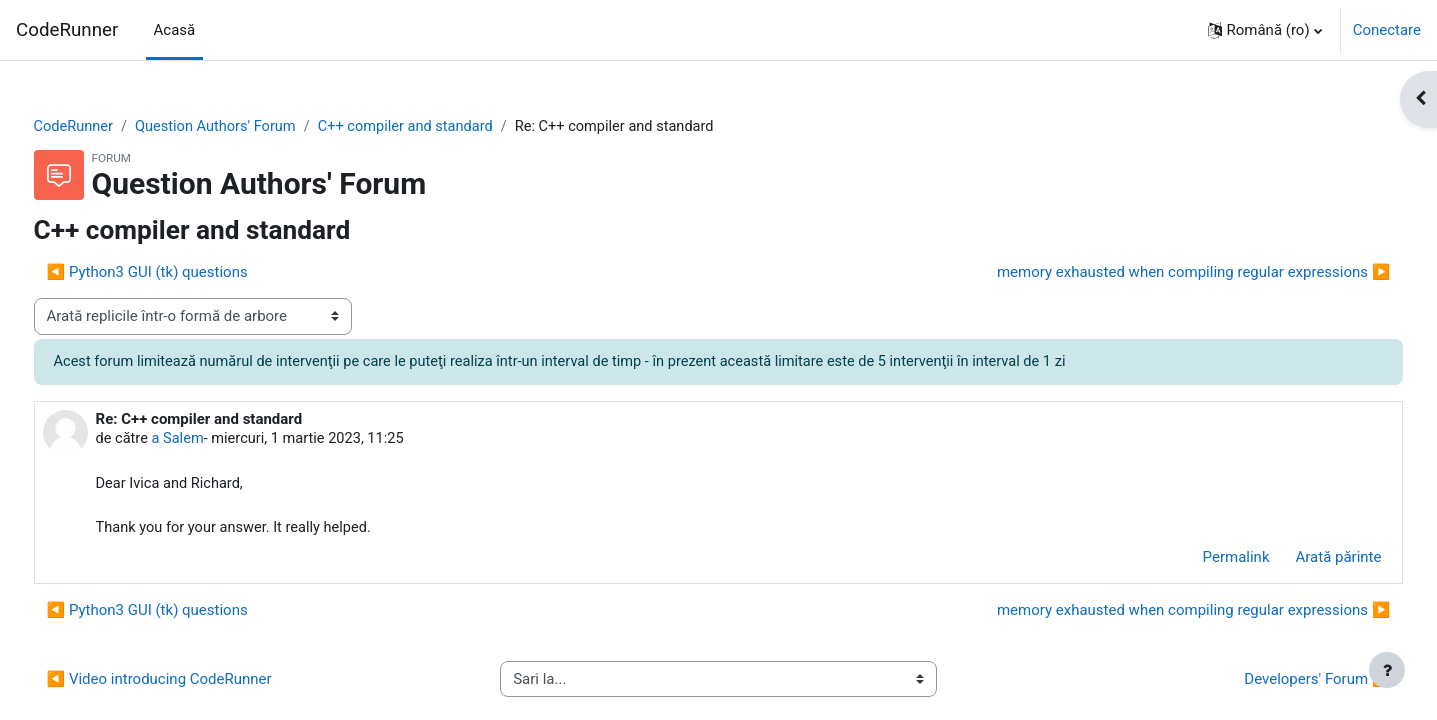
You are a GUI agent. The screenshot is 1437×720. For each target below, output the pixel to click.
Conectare (1387, 30)
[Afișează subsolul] (1387, 670)
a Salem (218, 440)
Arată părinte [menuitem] (1301, 561)
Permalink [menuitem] (1198, 561)
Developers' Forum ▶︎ (1280, 683)
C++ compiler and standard (453, 127)
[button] (1265, 30)
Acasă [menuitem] (175, 30)
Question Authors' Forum (257, 127)
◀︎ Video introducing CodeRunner (196, 683)
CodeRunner (67, 30)
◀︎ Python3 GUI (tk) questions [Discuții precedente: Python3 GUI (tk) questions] (184, 273)
